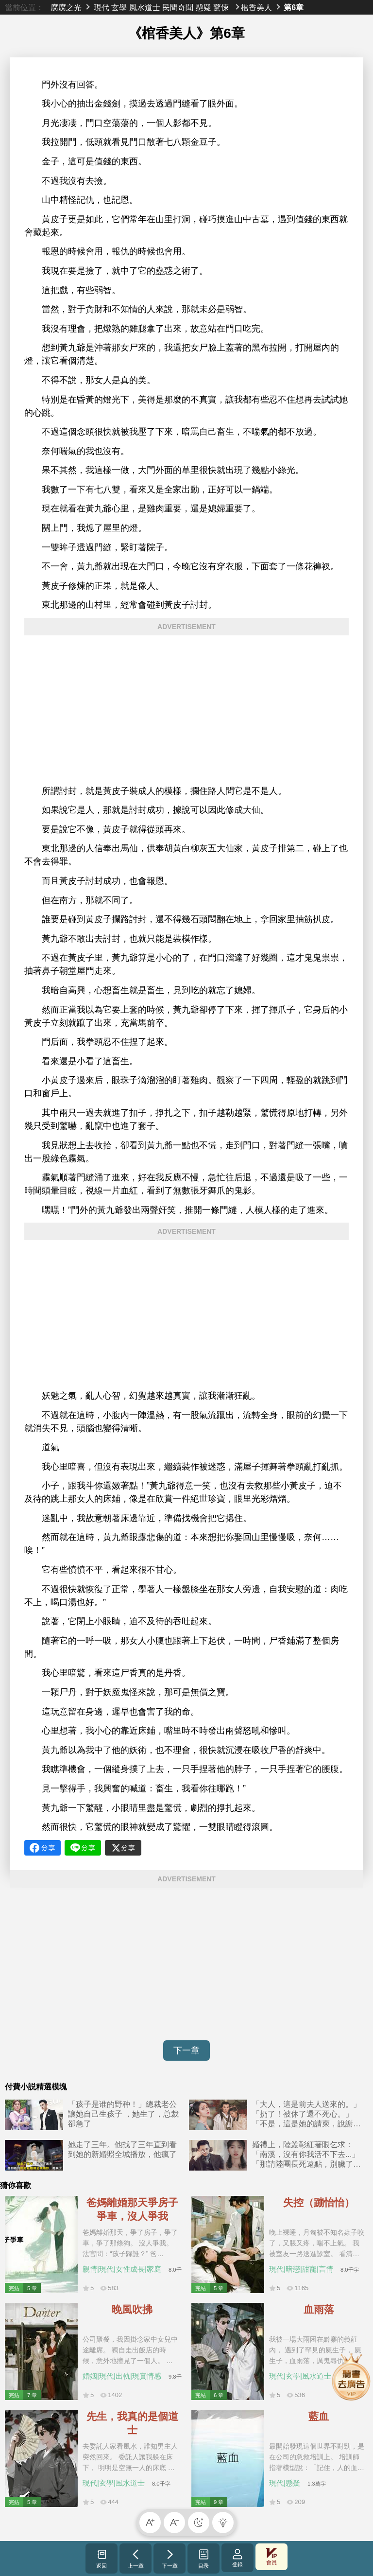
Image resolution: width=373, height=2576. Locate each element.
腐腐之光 (66, 7)
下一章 (186, 2050)
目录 (204, 2558)
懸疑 (203, 7)
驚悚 (221, 7)
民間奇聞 (177, 7)
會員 (271, 2556)
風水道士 (144, 7)
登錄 (237, 2557)
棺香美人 (256, 7)
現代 (101, 7)
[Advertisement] (186, 710)
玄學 (119, 7)
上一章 (136, 2558)
